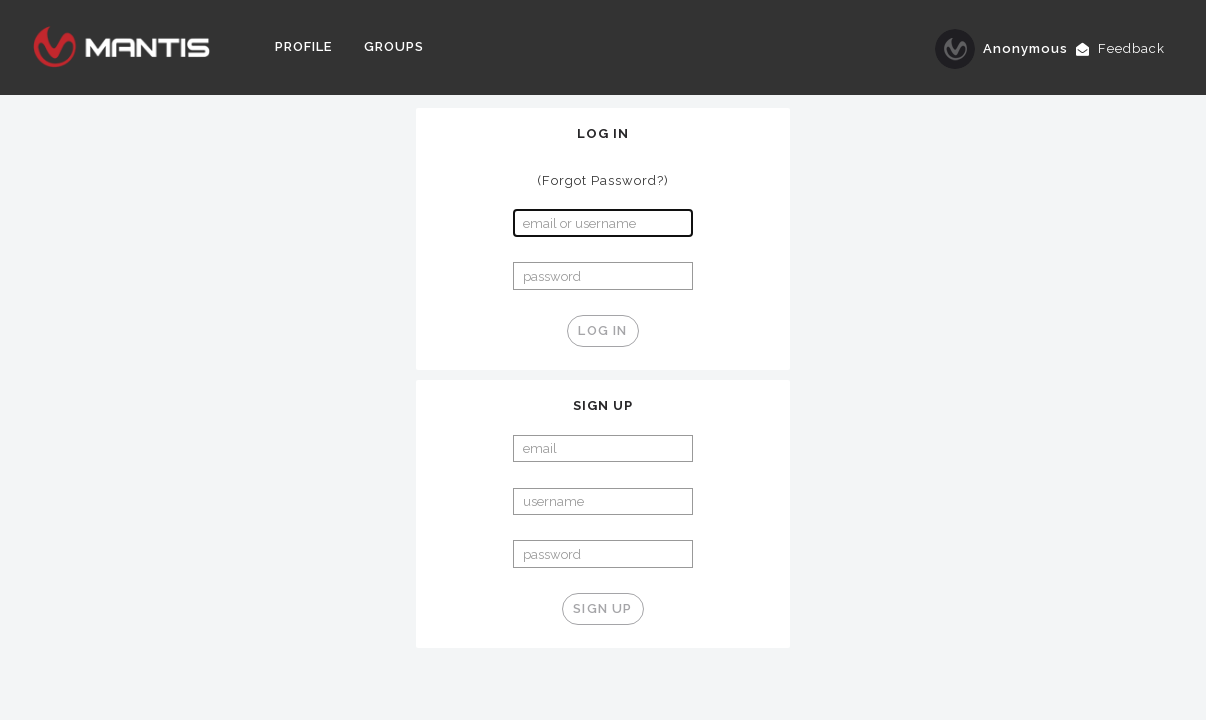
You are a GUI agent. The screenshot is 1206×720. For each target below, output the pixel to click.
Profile (303, 46)
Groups (394, 46)
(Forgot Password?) (603, 180)
